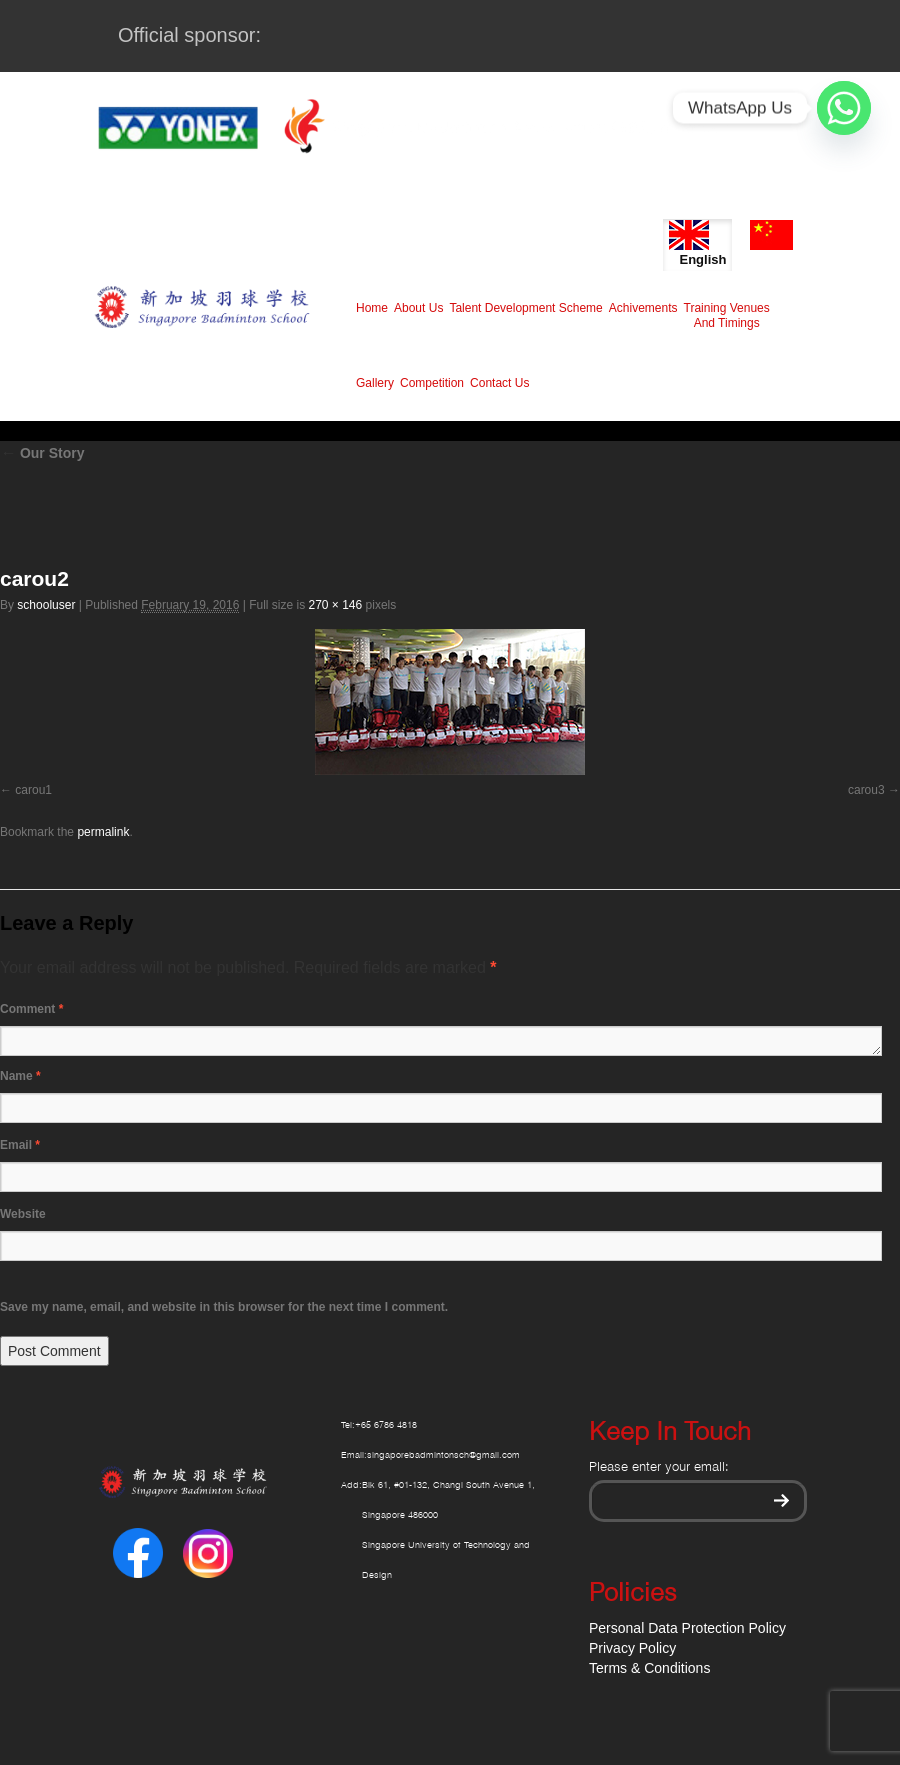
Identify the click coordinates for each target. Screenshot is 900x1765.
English (697, 243)
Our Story (42, 453)
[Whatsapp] (844, 108)
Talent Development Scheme (525, 308)
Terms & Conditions (649, 1668)
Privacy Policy (632, 1648)
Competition (432, 383)
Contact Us (499, 383)
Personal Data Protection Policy (687, 1628)
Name (20, 1076)
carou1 (33, 790)
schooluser (46, 605)
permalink (103, 832)
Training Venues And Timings (727, 315)
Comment (31, 1009)
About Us (418, 308)
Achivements (643, 308)
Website (23, 1214)
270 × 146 (335, 605)
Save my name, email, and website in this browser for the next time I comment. (224, 1307)
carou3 (866, 790)
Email (20, 1145)
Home (372, 308)
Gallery (375, 383)
